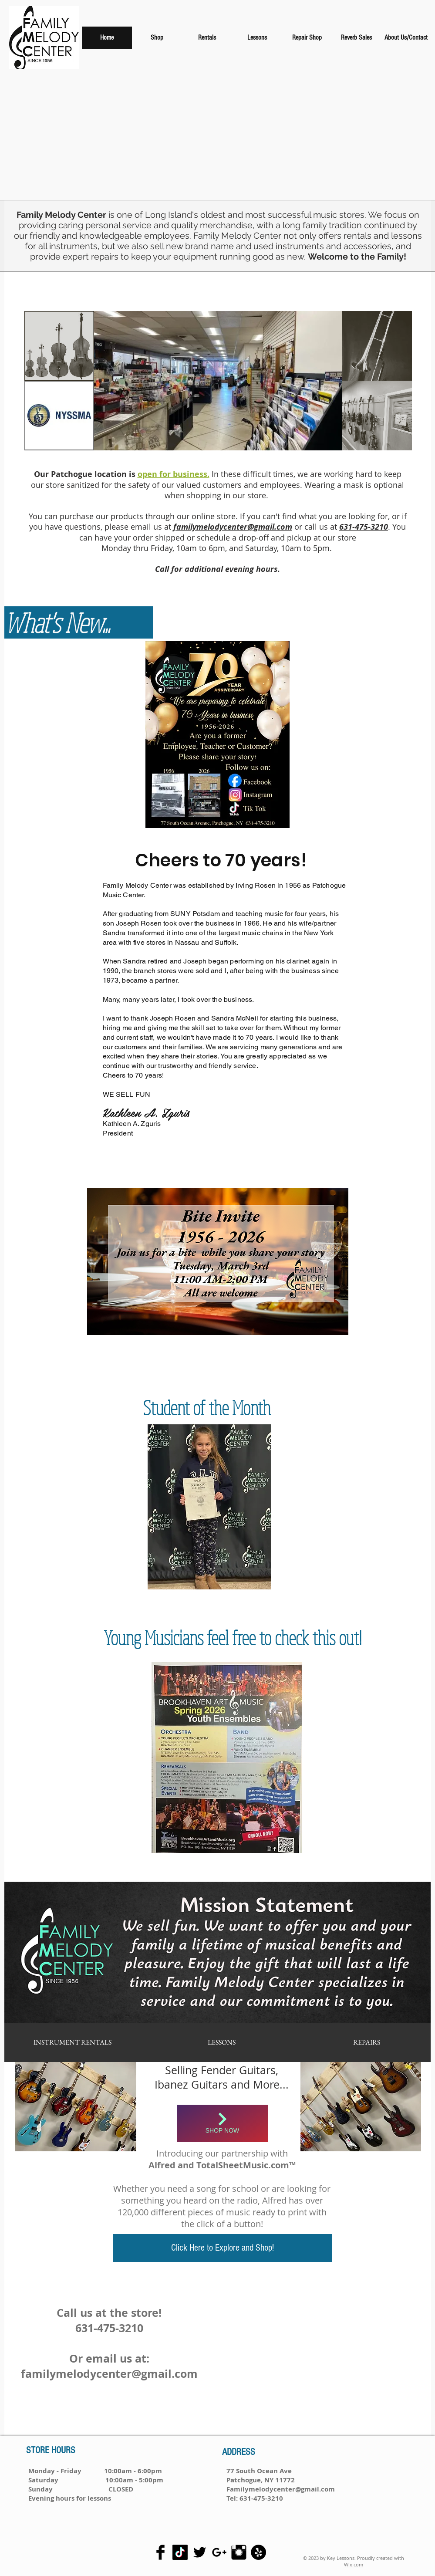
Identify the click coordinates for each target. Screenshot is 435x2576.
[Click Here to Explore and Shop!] (222, 2248)
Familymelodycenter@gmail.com (280, 2489)
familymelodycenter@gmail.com (109, 2373)
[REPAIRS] (367, 2042)
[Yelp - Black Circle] (258, 2552)
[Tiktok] (180, 2552)
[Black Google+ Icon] (219, 2552)
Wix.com (353, 2564)
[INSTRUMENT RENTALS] (72, 2042)
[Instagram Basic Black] (238, 2552)
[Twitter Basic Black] (199, 2552)
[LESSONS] (222, 2042)
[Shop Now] (222, 2123)
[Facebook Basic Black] (160, 2552)
